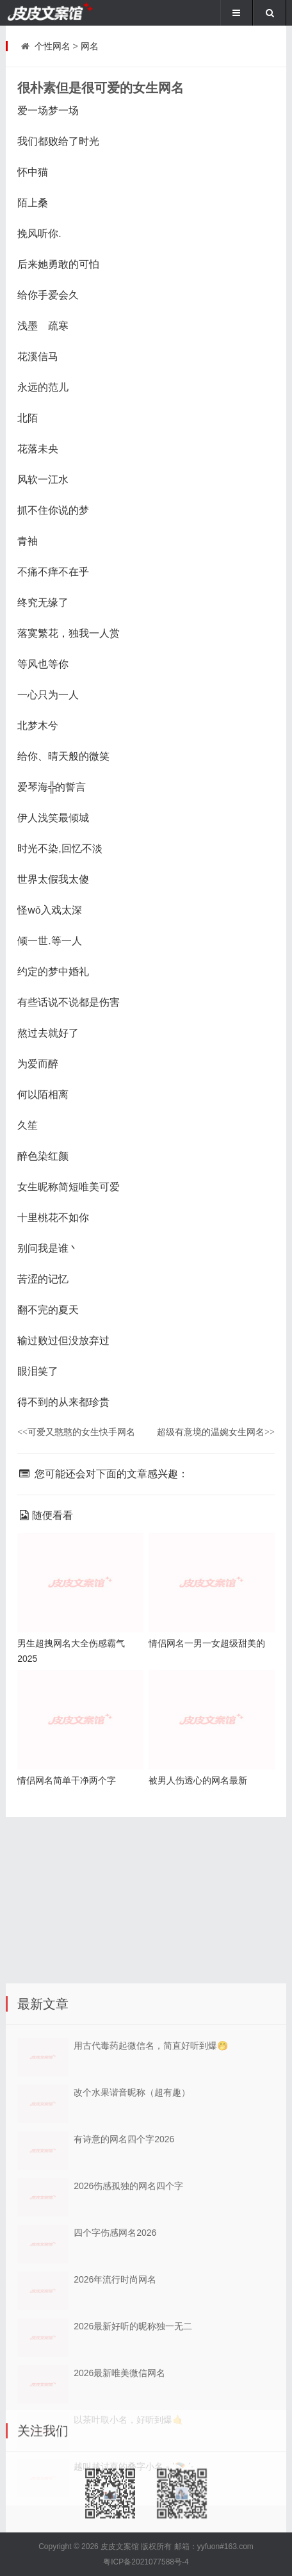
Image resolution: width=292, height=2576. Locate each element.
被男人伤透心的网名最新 (198, 1780)
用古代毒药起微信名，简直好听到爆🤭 (151, 2146)
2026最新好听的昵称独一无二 (133, 2427)
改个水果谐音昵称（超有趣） (132, 2193)
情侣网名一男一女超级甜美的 (207, 1643)
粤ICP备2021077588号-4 (145, 2561)
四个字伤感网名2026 (115, 2333)
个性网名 (52, 46)
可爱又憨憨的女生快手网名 (76, 1432)
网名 (90, 46)
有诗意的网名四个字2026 (124, 2240)
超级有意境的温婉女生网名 (216, 1432)
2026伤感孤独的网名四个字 (128, 2286)
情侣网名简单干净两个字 (66, 1780)
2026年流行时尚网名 (115, 2380)
